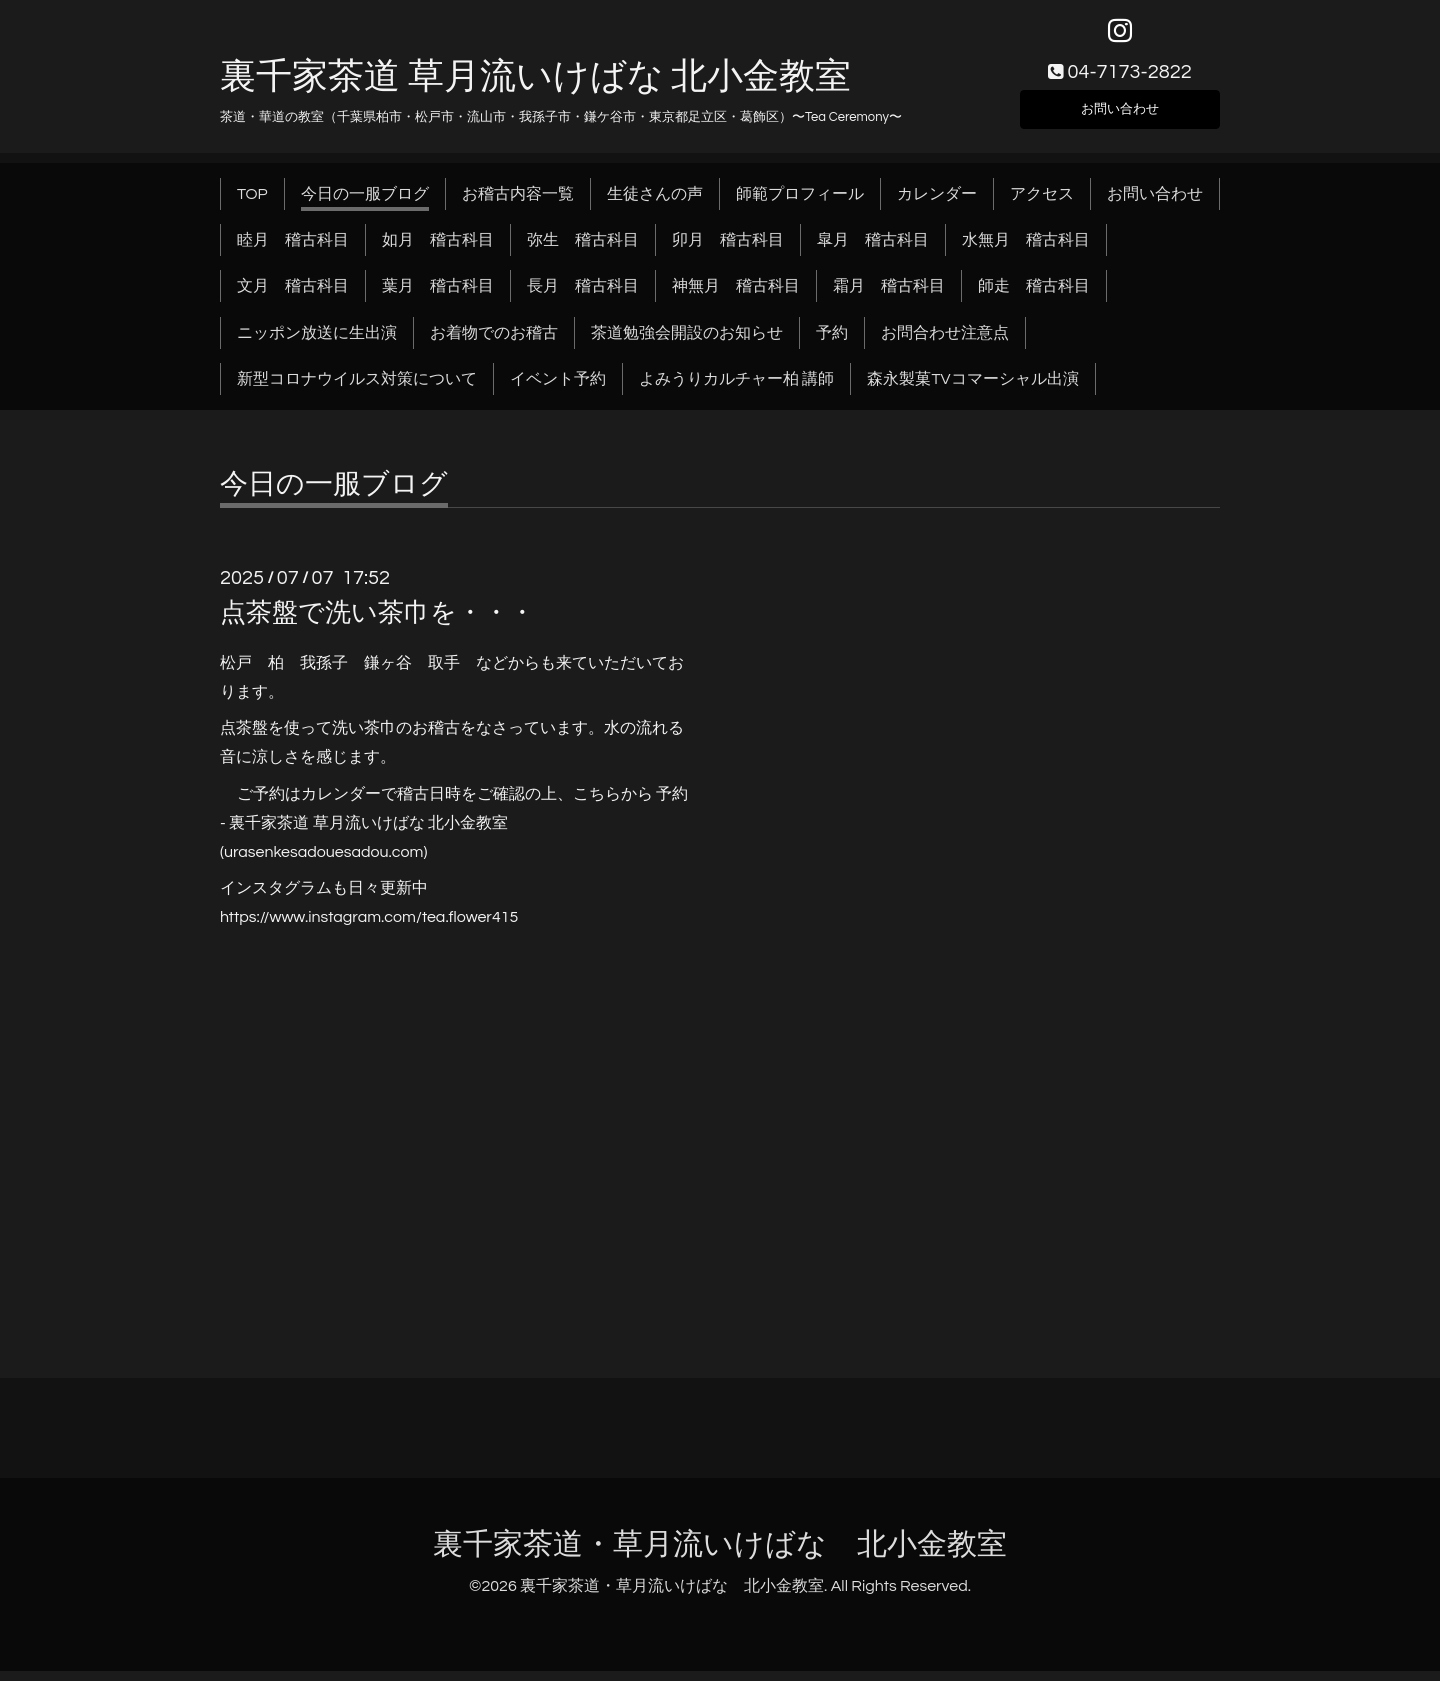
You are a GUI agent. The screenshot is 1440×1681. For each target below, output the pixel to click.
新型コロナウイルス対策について (357, 390)
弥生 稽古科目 (583, 250)
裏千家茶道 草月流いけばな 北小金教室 (535, 87)
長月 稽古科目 (583, 297)
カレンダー (937, 204)
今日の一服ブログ (365, 204)
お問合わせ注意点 (945, 343)
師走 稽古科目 (1034, 297)
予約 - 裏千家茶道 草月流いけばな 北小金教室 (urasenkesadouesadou (454, 833)
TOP (252, 204)
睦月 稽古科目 (293, 250)
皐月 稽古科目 (873, 250)
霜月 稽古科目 (889, 297)
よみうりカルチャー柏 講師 (736, 390)
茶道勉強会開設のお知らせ (687, 343)
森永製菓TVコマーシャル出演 (972, 390)
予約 (832, 343)
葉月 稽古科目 (438, 297)
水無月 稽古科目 (1026, 250)
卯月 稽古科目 (728, 250)
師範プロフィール (800, 204)
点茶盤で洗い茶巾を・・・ (377, 623)
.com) (408, 862)
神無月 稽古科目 (736, 297)
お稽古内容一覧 (518, 204)
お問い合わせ (1120, 116)
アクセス (1042, 204)
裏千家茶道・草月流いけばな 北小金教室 (720, 1554)
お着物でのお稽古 (494, 343)
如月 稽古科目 (438, 250)
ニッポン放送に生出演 (317, 343)
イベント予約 (558, 390)
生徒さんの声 (655, 204)
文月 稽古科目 (293, 297)
